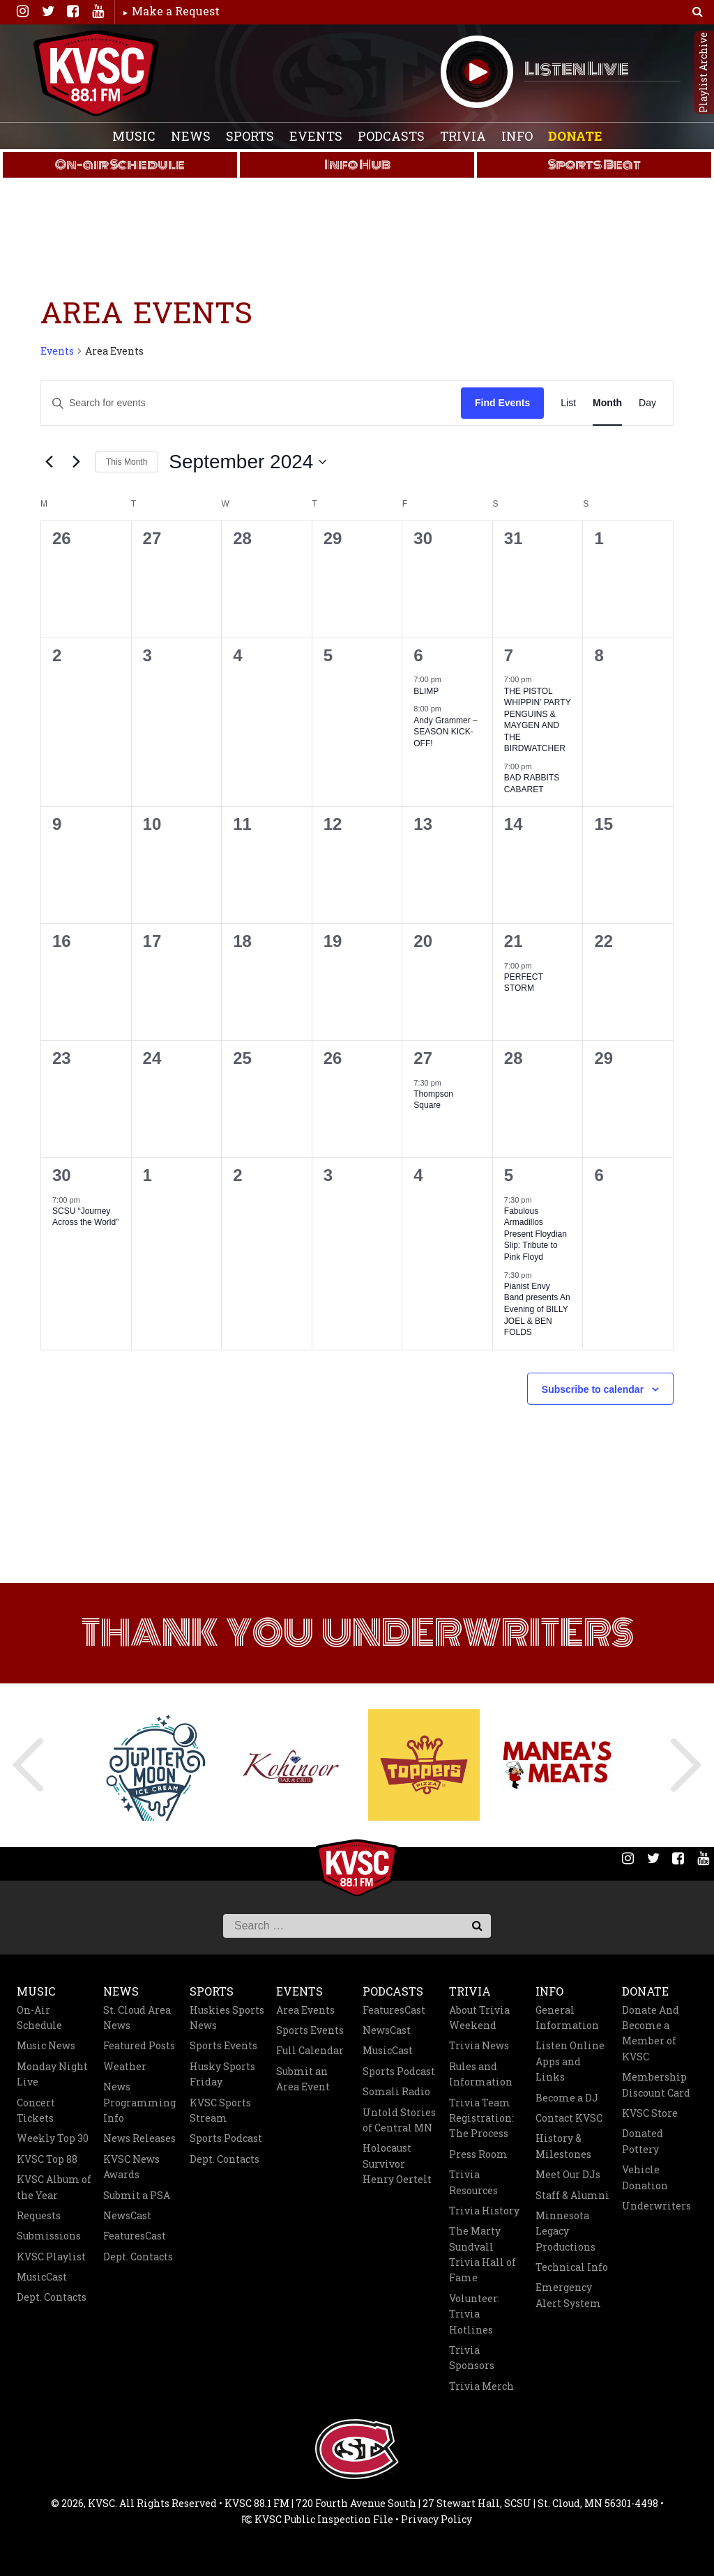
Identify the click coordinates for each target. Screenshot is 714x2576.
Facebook (72, 11)
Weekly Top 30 (53, 2138)
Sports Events (223, 2045)
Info (517, 136)
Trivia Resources (473, 2182)
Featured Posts (139, 2045)
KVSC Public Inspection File (317, 2519)
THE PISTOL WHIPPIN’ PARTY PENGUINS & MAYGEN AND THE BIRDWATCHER (537, 720)
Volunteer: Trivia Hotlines (474, 2314)
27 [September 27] (422, 1058)
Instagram (22, 11)
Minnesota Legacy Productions (565, 2231)
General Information (567, 2017)
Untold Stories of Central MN (399, 2120)
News (191, 136)
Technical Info (572, 2267)
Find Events (502, 402)
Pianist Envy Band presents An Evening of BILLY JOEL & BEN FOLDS (537, 1309)
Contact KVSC (569, 2117)
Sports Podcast (226, 2138)
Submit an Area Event (303, 2079)
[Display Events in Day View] (647, 403)
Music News (46, 2045)
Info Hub (357, 164)
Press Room (478, 2154)
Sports (250, 136)
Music (133, 136)
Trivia (463, 136)
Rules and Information (480, 2074)
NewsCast (127, 2215)
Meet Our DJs (568, 2174)
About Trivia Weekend (479, 2017)
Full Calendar (310, 2050)
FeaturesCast (134, 2235)
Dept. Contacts (51, 2297)
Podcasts (391, 136)
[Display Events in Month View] (607, 403)
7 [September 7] (508, 655)
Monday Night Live (52, 2074)
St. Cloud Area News (137, 2017)
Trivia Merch (481, 2386)
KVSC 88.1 (96, 73)
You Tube (97, 11)
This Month (126, 462)
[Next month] (76, 462)
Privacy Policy (436, 2519)
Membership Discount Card (656, 2084)
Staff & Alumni (572, 2195)
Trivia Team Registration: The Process (481, 2118)
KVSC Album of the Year (54, 2187)
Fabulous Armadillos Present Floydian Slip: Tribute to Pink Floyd (535, 1234)
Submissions (49, 2235)
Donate (575, 136)
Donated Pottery (642, 2141)
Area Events (305, 2009)
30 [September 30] (61, 1175)
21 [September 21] (513, 941)
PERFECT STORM (523, 983)
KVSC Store (650, 2113)
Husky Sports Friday (222, 2074)
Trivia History (484, 2210)
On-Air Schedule (39, 2017)
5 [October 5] (508, 1175)
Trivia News (479, 2045)
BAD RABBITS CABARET (531, 783)
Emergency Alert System (568, 2295)
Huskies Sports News (227, 2017)
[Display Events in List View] (568, 403)
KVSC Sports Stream (220, 2110)
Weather (124, 2066)
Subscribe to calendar (593, 1389)
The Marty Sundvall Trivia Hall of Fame (482, 2254)
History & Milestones (563, 2145)
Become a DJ (567, 2097)
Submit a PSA (136, 2195)
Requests (39, 2215)
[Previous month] (48, 462)
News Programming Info (139, 2102)
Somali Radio (396, 2091)
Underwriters (656, 2205)
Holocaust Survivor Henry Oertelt (397, 2163)
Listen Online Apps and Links (570, 2061)
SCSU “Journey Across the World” (85, 1217)
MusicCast (42, 2276)
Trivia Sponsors (471, 2357)
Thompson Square (433, 1100)
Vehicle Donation (645, 2177)
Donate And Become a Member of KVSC (650, 2033)
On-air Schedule (120, 164)
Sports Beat (594, 164)
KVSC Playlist (51, 2256)
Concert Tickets (36, 2110)
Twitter (47, 11)
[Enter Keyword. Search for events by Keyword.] (215, 403)
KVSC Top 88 (47, 2159)
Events (315, 136)
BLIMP (426, 691)
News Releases (139, 2138)
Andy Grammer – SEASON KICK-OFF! (445, 732)
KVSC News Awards (131, 2166)
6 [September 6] (418, 655)
